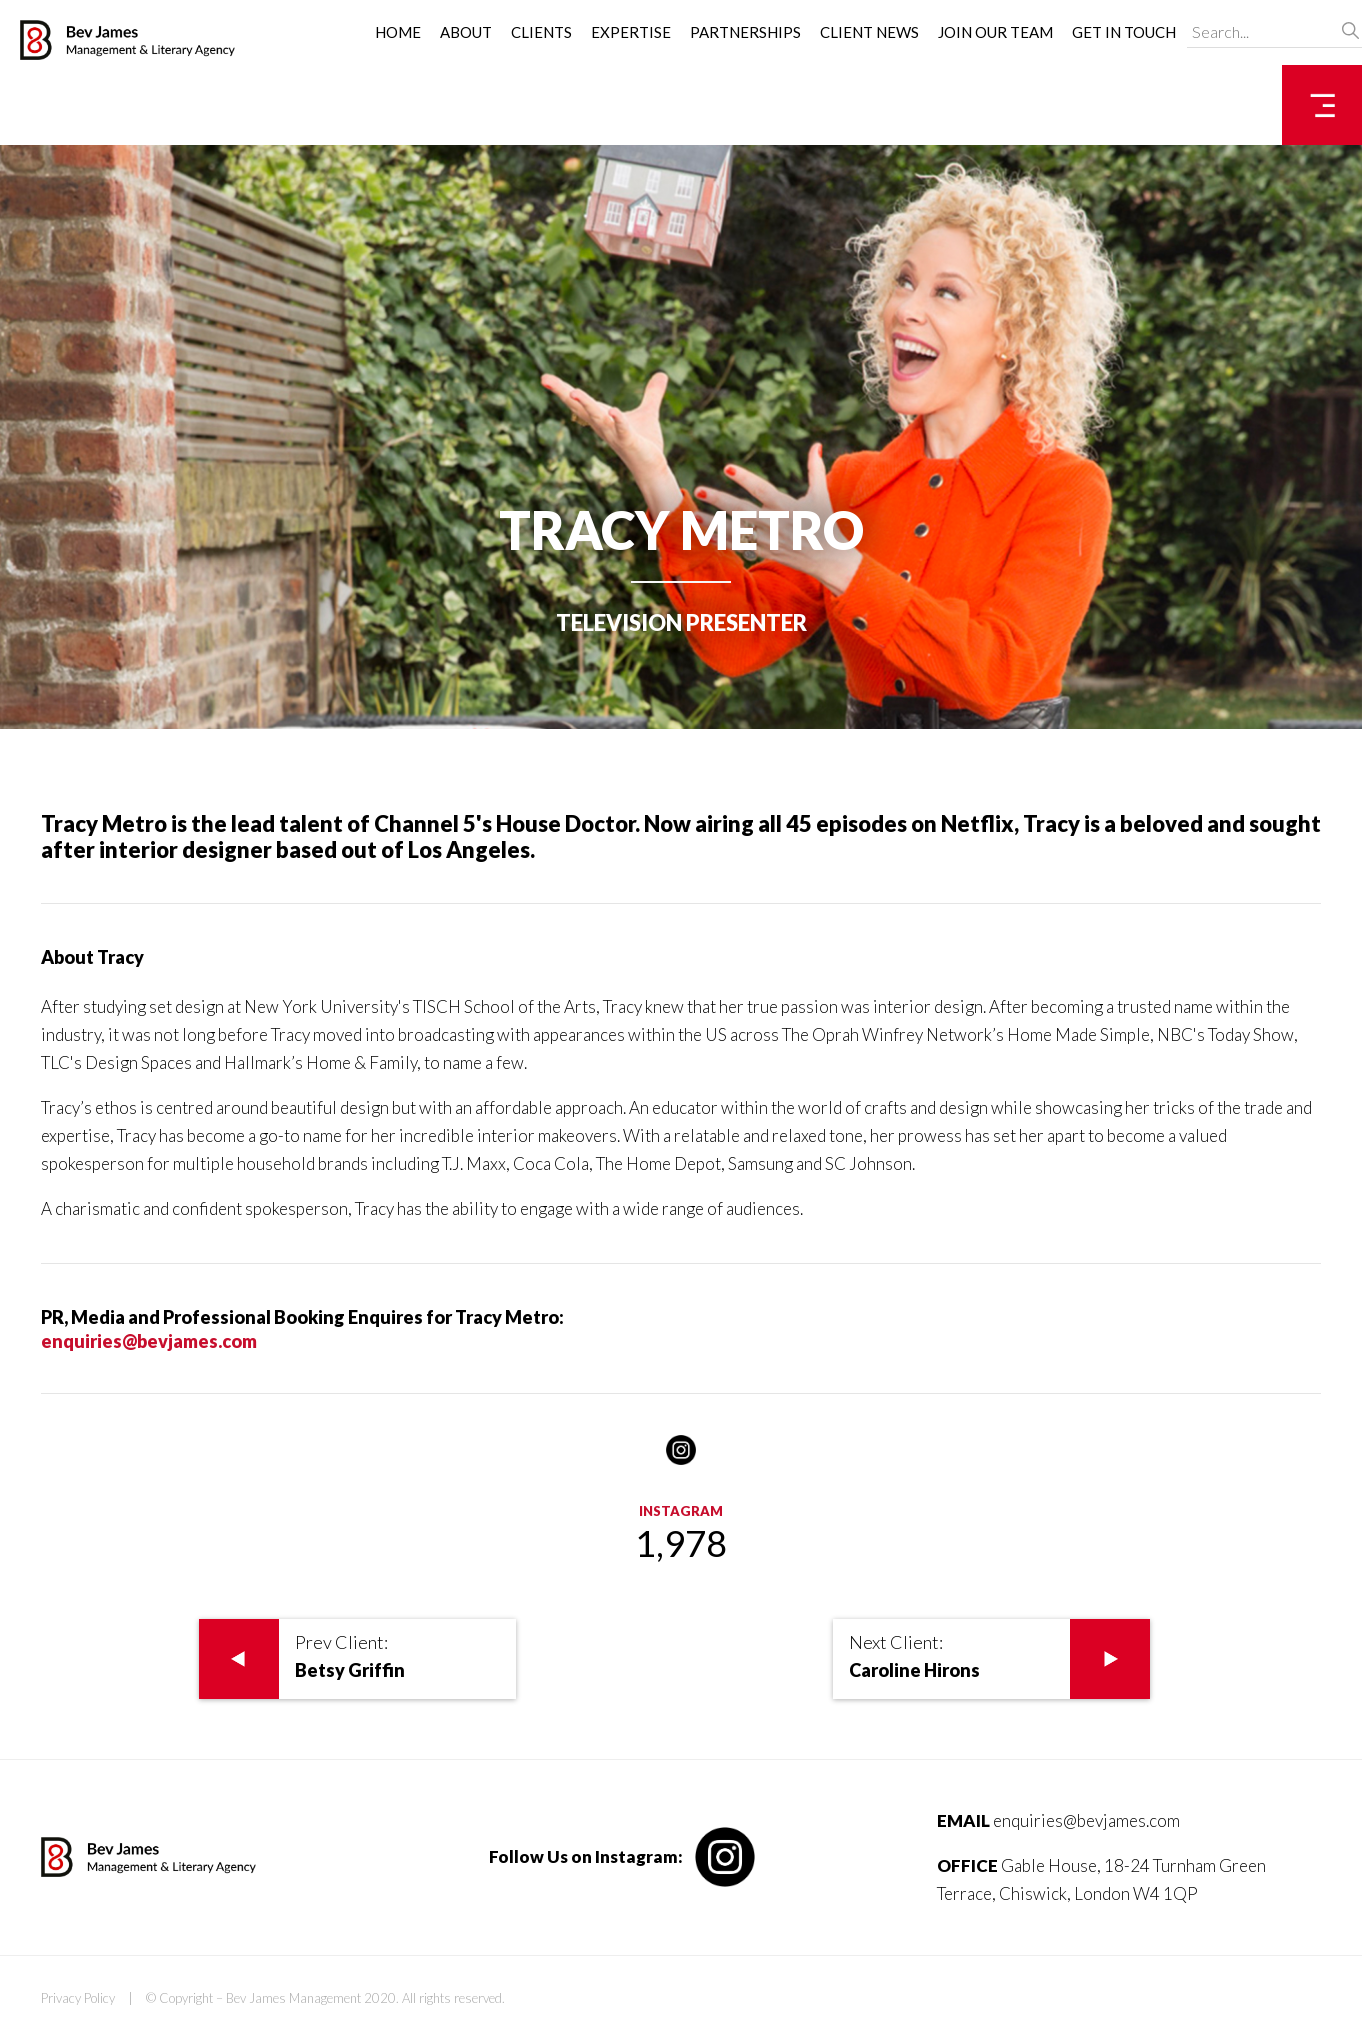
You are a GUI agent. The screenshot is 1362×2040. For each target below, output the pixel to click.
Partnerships (745, 32)
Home (398, 32)
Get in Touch (1124, 32)
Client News (869, 32)
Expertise (631, 32)
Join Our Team (995, 32)
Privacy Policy (78, 1998)
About (466, 32)
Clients (541, 32)
